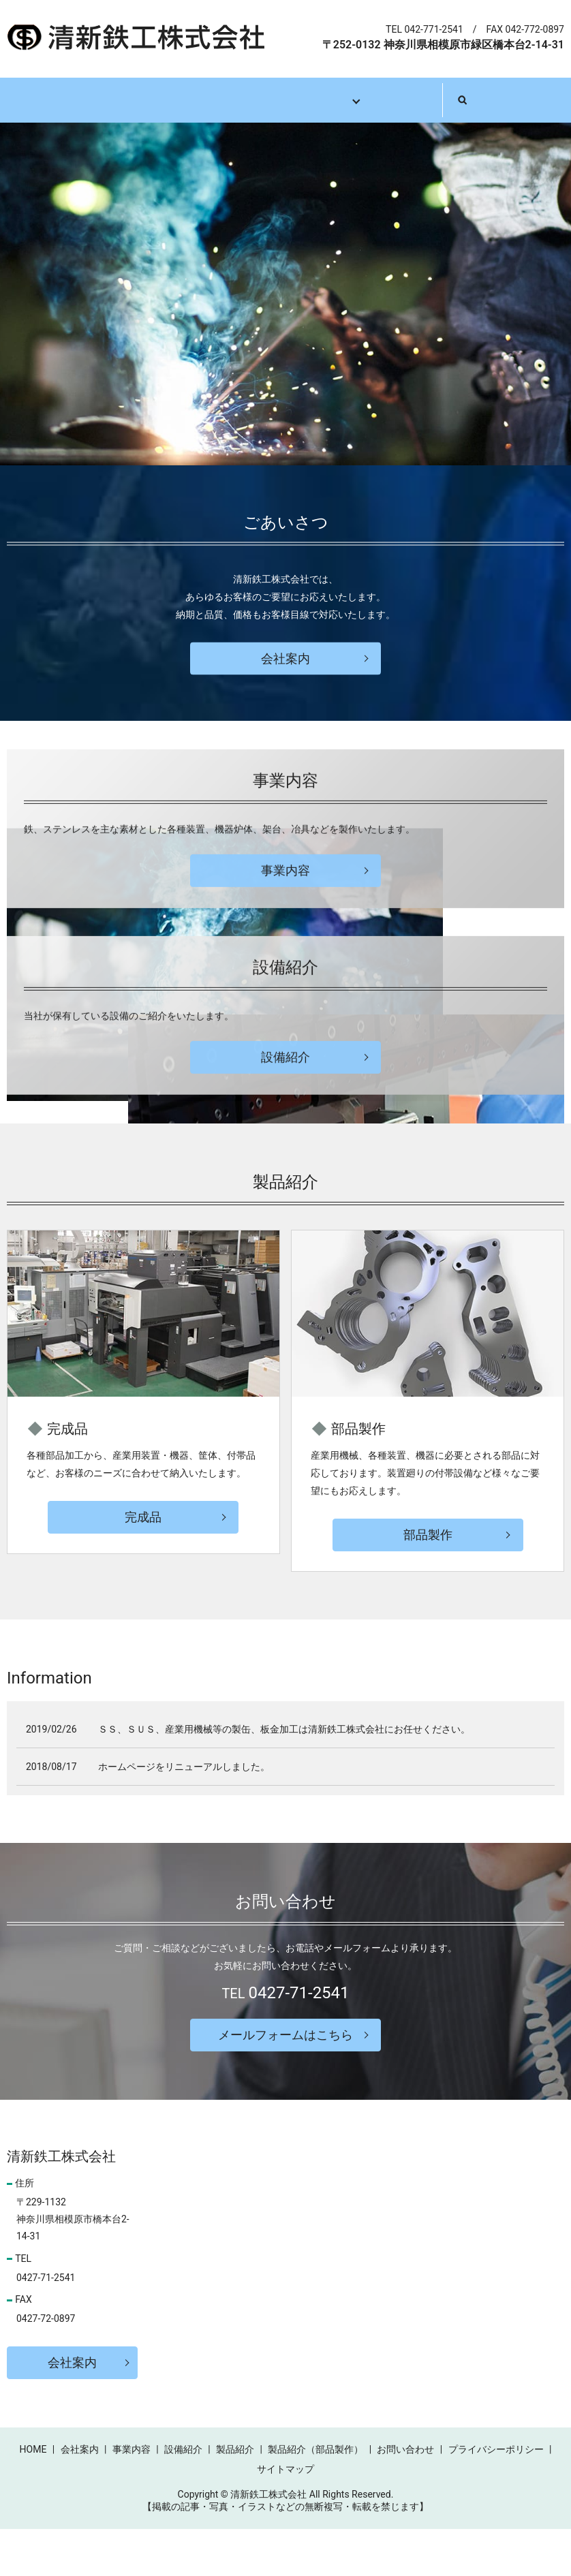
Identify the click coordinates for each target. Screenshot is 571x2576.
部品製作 (427, 1581)
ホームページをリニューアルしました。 (184, 1814)
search (534, 99)
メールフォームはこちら (285, 2082)
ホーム (60, 100)
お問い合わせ (455, 100)
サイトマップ (285, 2516)
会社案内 (134, 100)
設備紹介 (290, 100)
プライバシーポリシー (496, 2496)
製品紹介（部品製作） (315, 2496)
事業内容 (212, 100)
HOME (33, 2496)
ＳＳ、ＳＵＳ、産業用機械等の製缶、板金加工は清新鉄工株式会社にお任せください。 (284, 1776)
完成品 (143, 1564)
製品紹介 (369, 100)
